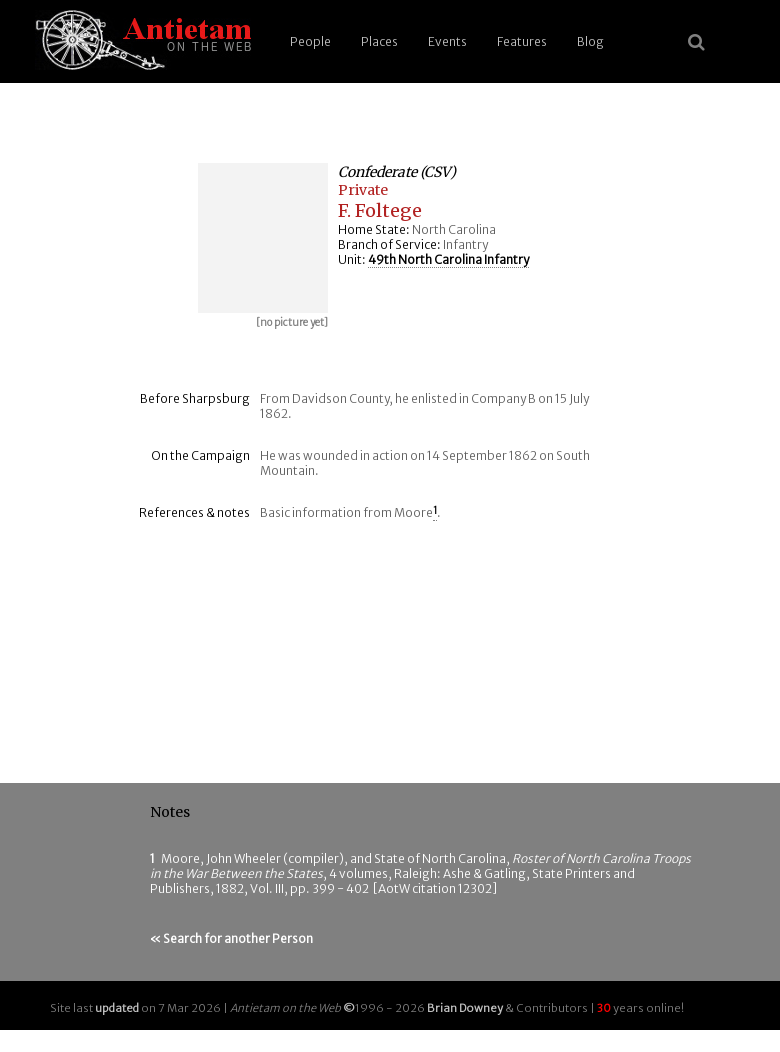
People (310, 41)
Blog (590, 41)
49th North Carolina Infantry (448, 259)
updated (117, 1008)
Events (447, 41)
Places (379, 41)
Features (522, 41)
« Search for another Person (231, 938)
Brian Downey (465, 1008)
